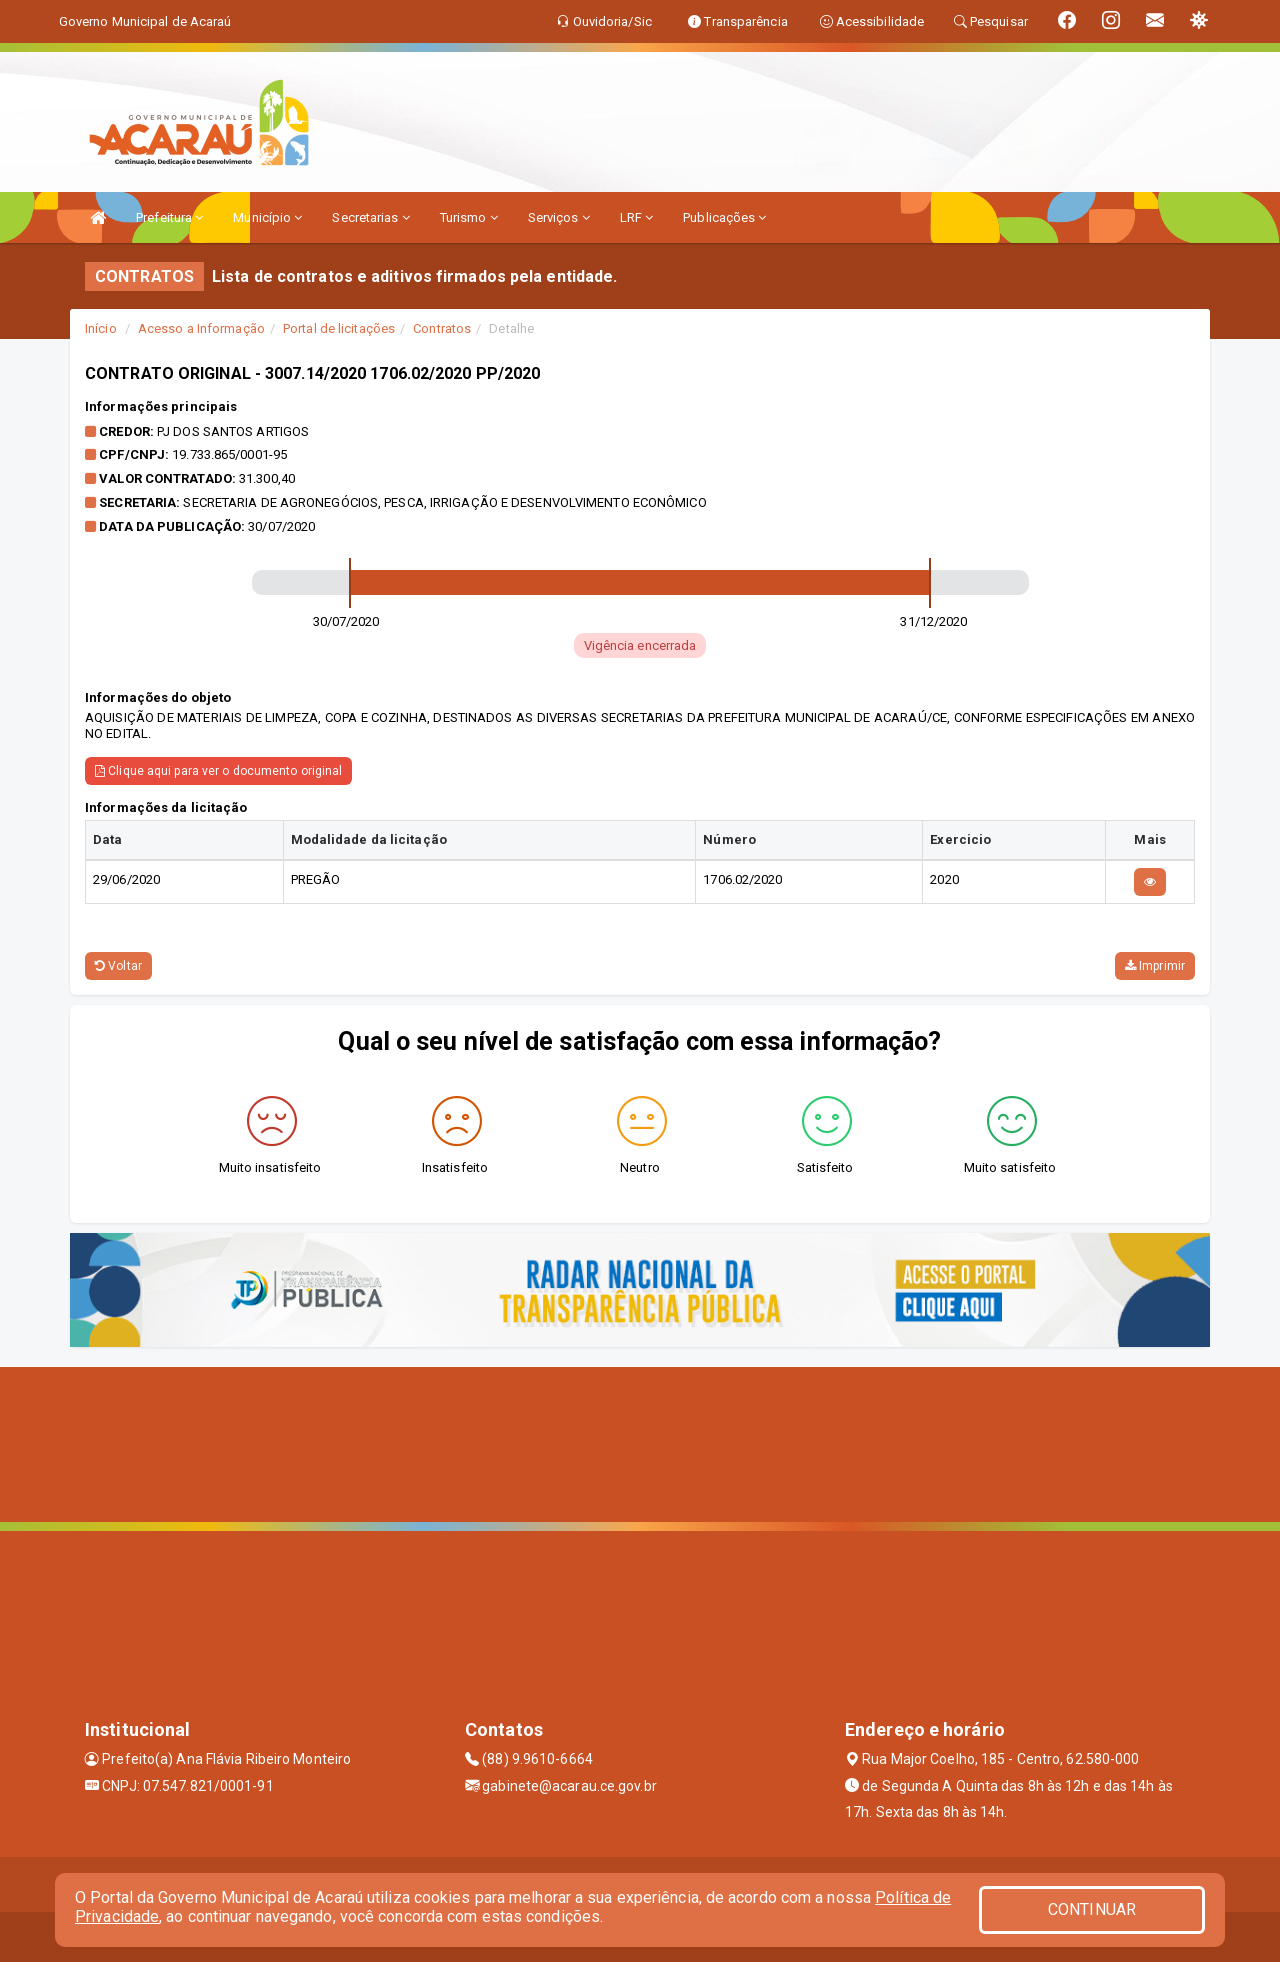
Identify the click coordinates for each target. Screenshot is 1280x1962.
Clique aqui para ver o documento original (218, 771)
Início (101, 328)
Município (267, 217)
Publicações (724, 217)
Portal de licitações (339, 328)
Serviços (559, 217)
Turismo (469, 217)
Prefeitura (169, 217)
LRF (637, 217)
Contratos (442, 328)
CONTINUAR (1092, 1909)
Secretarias (370, 217)
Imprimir (1155, 966)
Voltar (118, 966)
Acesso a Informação (201, 328)
